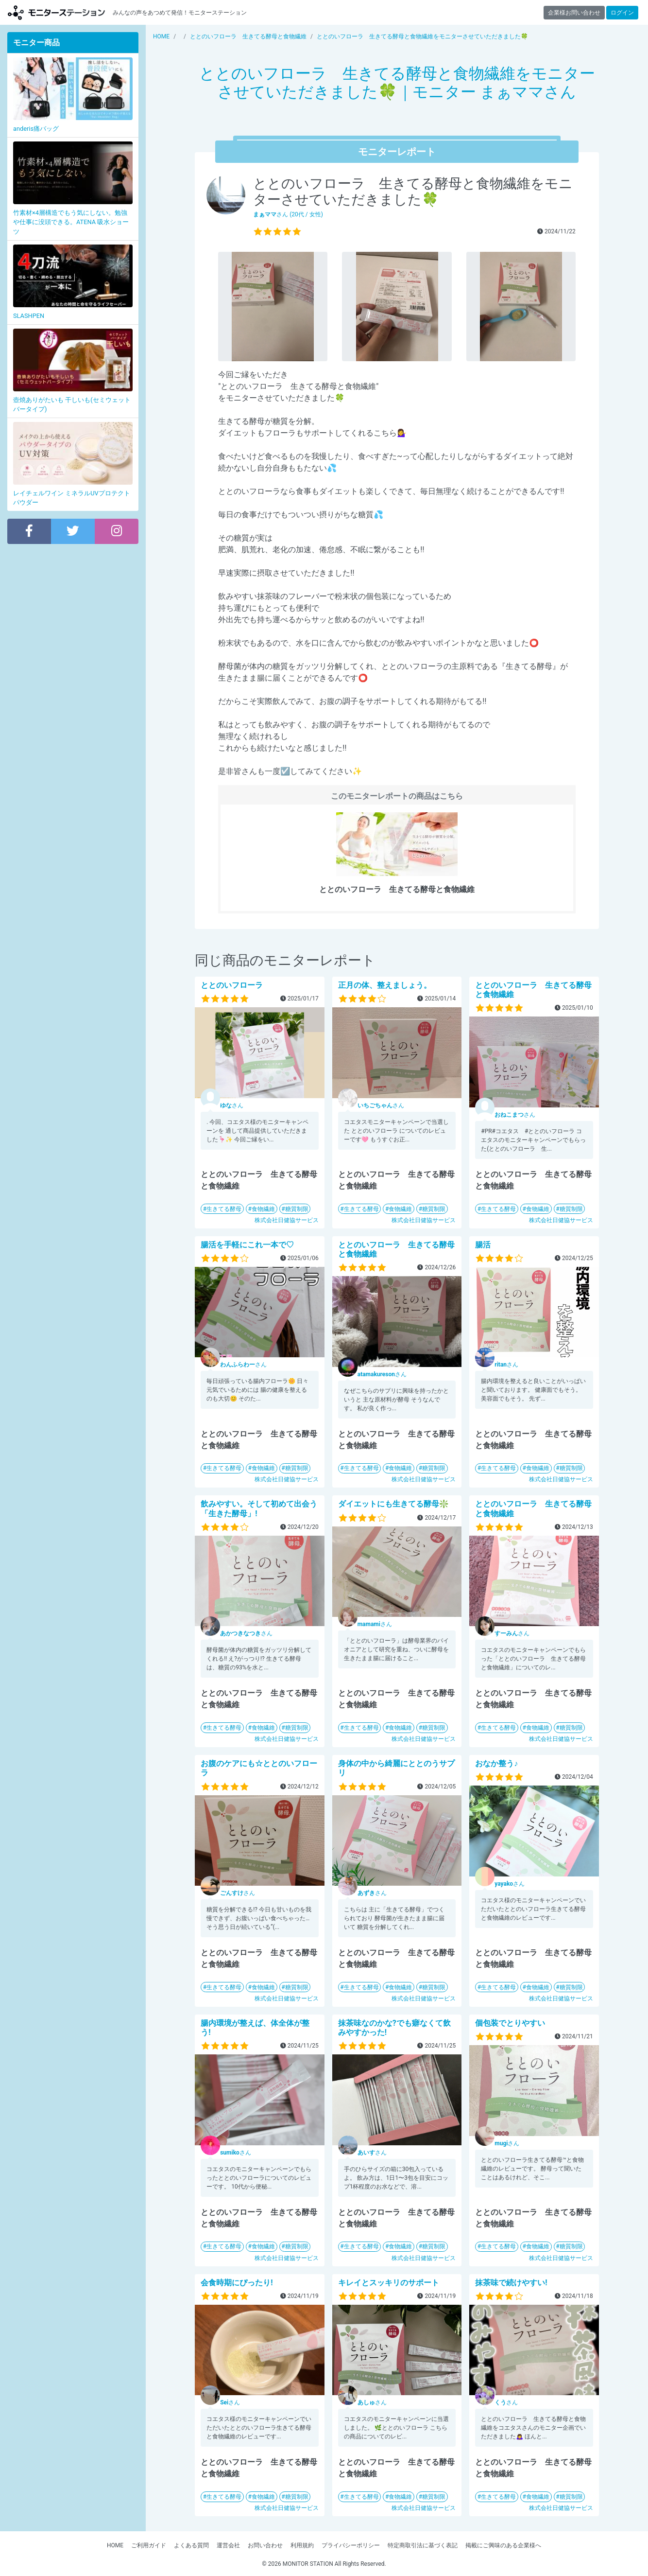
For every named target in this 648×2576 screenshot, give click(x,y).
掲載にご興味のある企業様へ (503, 2545)
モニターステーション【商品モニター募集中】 (56, 12)
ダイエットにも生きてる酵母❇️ (393, 1503)
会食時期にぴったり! (237, 2282)
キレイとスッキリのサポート (388, 2282)
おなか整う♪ (496, 1763)
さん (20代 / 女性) (288, 214)
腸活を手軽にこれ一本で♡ (247, 1244)
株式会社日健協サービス (287, 1220)
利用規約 (302, 2545)
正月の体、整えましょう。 (384, 985)
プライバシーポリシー (351, 2545)
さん (231, 1105)
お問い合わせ (265, 2545)
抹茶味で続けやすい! (511, 2282)
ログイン (622, 12)
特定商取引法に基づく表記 (423, 2545)
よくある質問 (191, 2545)
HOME (115, 2545)
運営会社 (228, 2545)
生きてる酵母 (223, 1209)
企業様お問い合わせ (574, 12)
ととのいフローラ (232, 985)
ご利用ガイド (148, 2545)
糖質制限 (296, 1209)
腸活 (483, 1244)
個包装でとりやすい (510, 2023)
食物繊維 (263, 1209)
